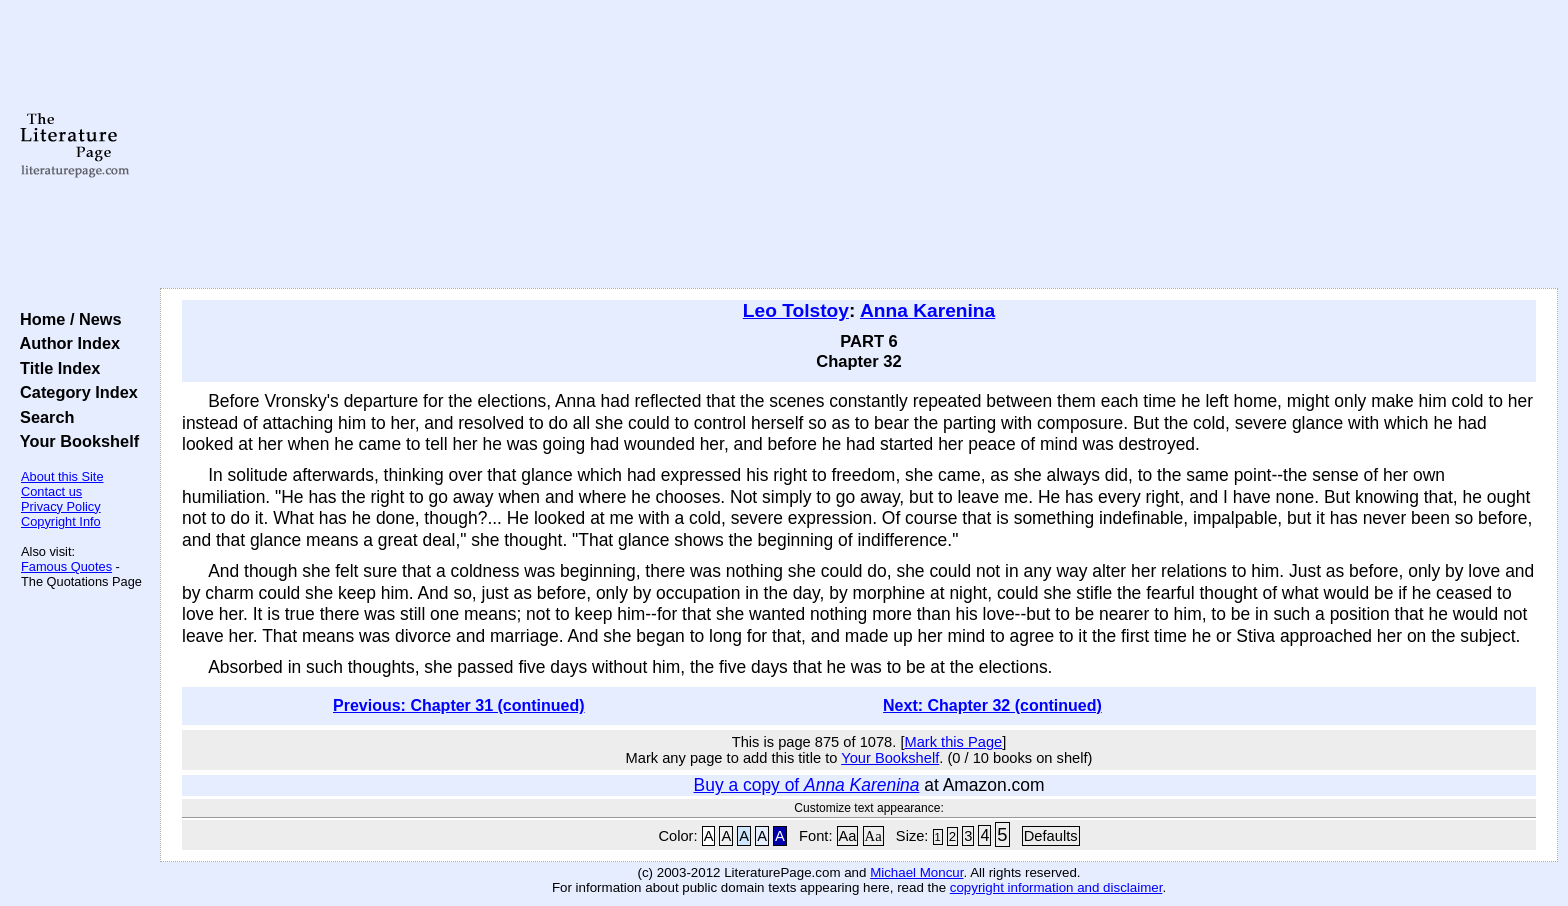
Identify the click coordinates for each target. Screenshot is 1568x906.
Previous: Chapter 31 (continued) (459, 705)
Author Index (65, 343)
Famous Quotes (66, 566)
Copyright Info (61, 521)
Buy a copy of (807, 785)
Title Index (55, 368)
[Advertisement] (859, 145)
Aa (848, 836)
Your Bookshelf (75, 441)
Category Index (74, 392)
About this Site (62, 476)
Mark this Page (953, 742)
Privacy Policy (61, 506)
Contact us (51, 491)
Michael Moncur (916, 872)
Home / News (66, 319)
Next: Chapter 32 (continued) (992, 705)
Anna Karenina (927, 310)
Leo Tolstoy (796, 310)
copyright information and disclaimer (1056, 887)
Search (42, 417)
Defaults (1051, 836)
